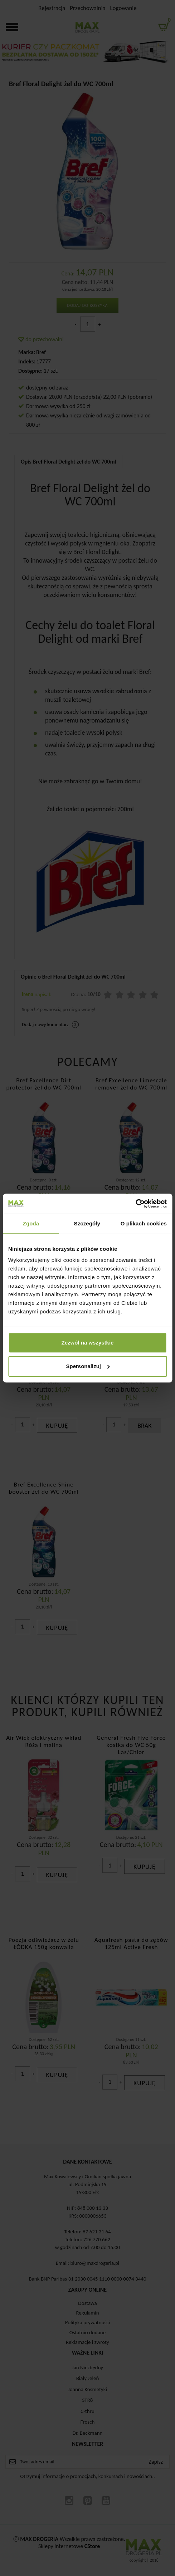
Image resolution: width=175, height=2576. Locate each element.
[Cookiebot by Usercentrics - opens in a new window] (135, 1203)
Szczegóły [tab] (87, 1223)
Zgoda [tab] (31, 1223)
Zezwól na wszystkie (88, 1343)
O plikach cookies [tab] (144, 1223)
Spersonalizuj (88, 1366)
